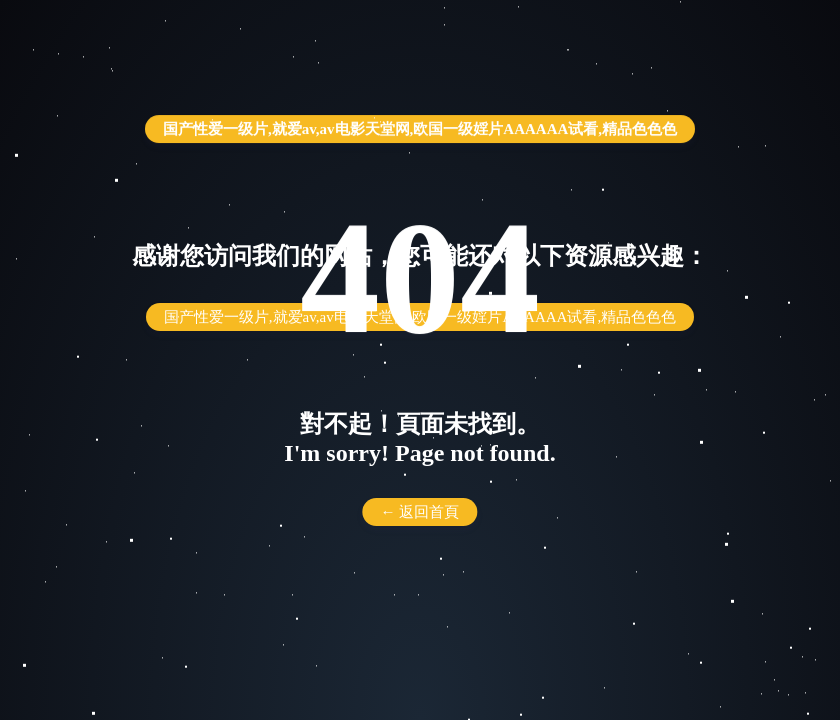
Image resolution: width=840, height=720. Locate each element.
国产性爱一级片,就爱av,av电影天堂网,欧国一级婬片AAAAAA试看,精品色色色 (420, 129)
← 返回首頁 (420, 512)
